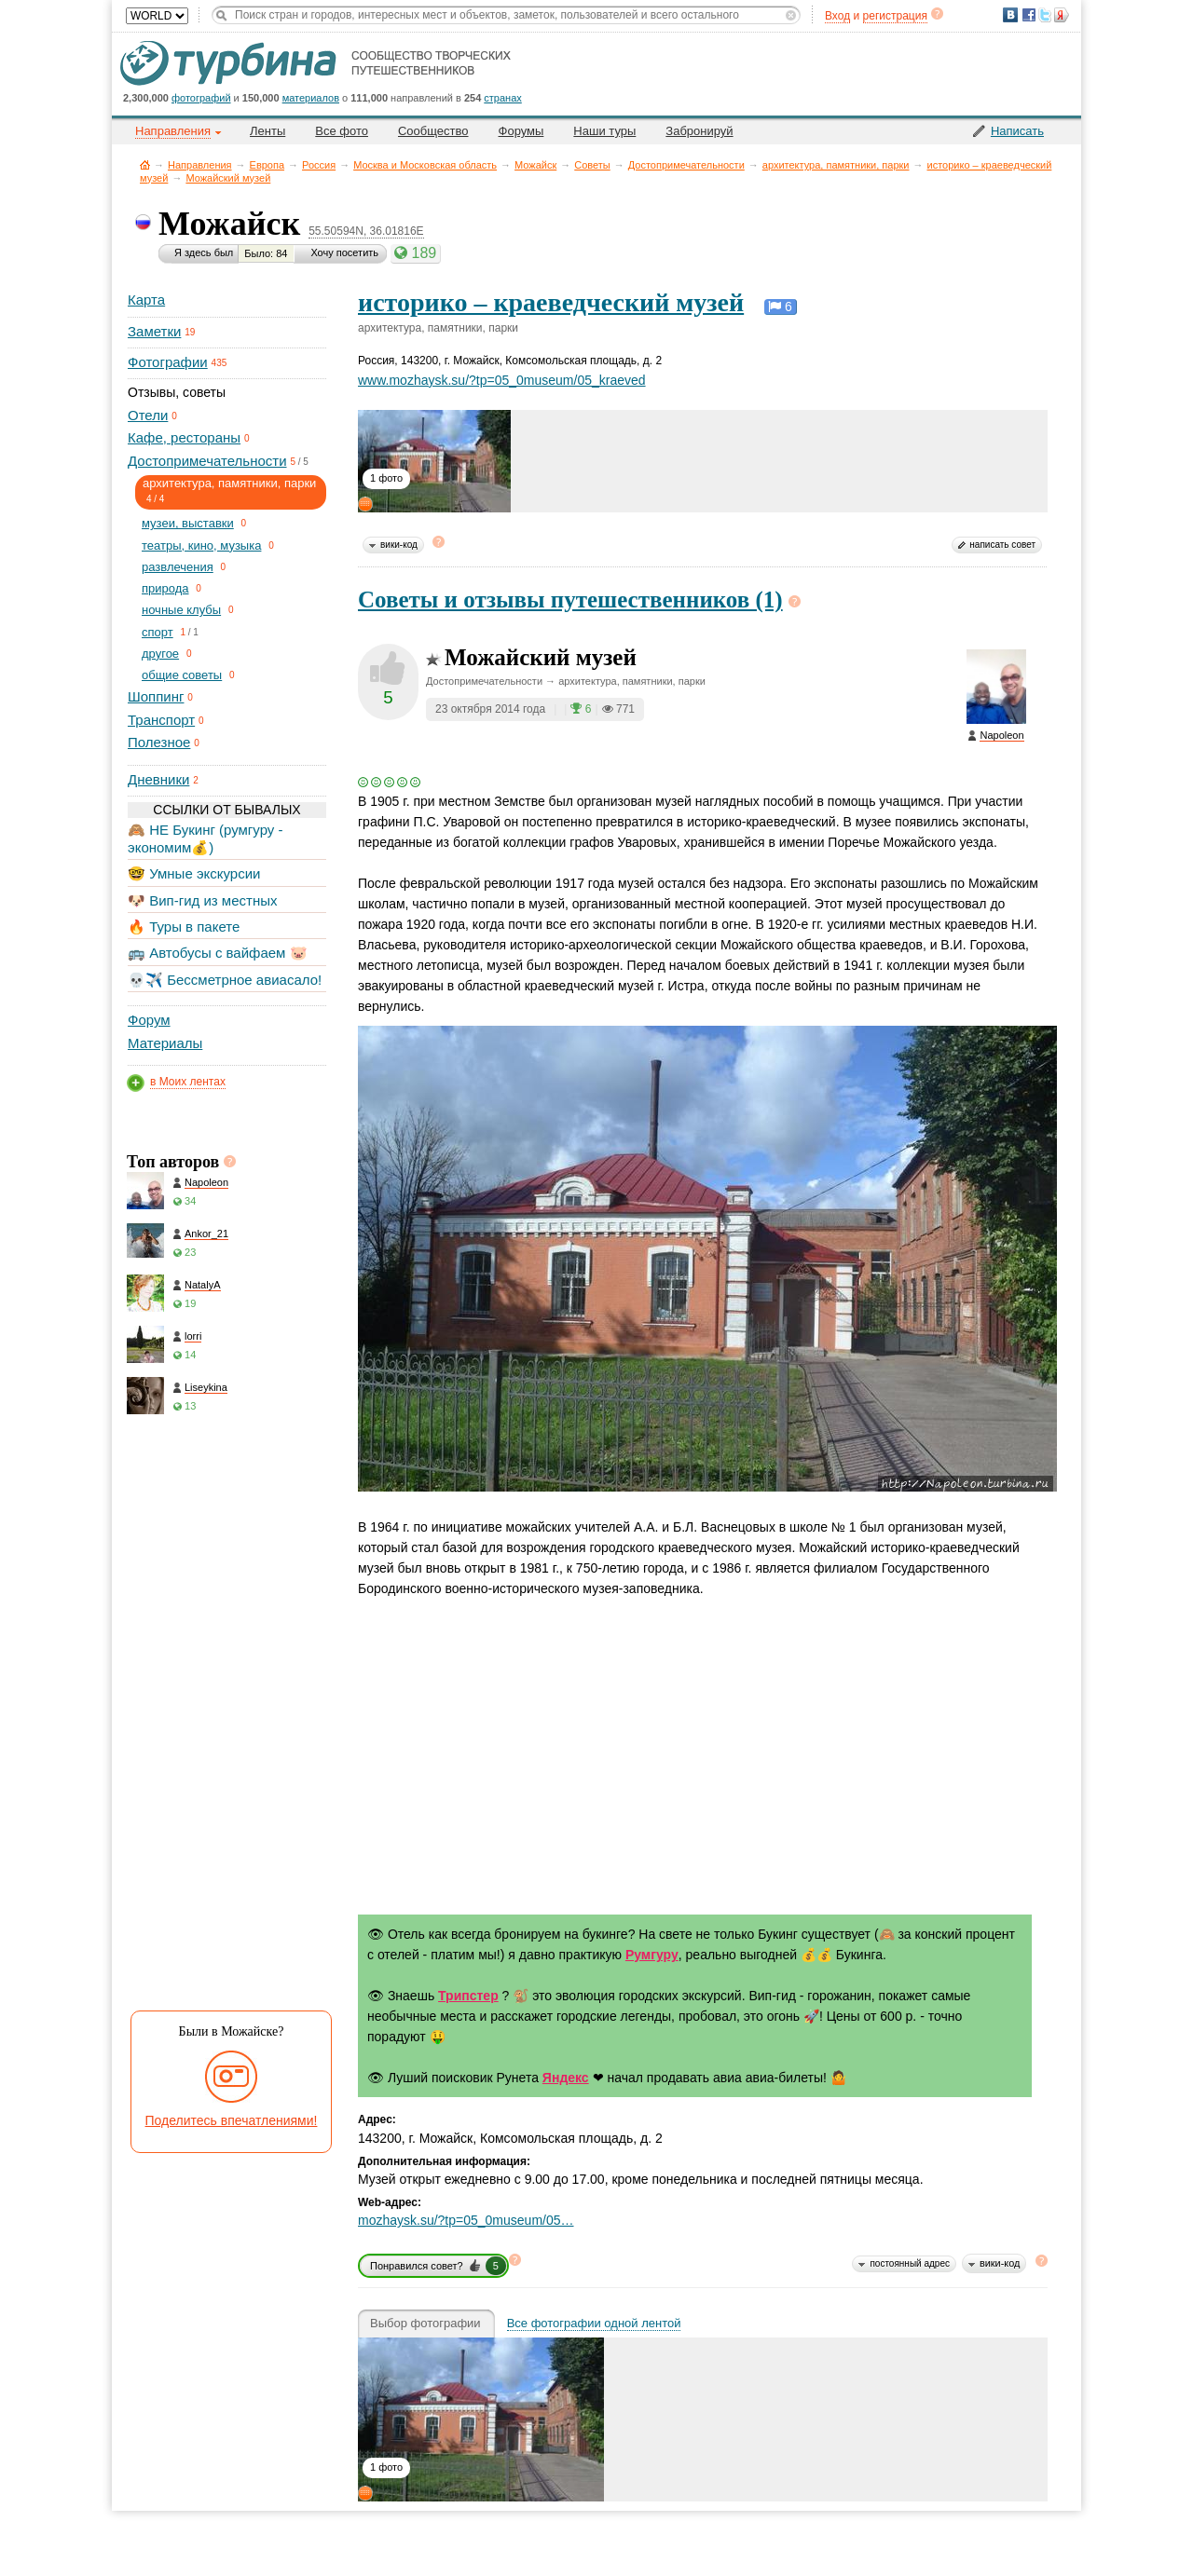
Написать (1017, 131)
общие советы (182, 675)
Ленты (267, 131)
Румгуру (652, 1954)
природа (165, 588)
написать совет (1002, 544)
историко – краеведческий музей (551, 302)
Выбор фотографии (425, 2323)
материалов (310, 97)
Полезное (159, 742)
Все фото (341, 131)
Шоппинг (156, 696)
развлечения (177, 567)
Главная (145, 164)
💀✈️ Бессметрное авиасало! (225, 980)
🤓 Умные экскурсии (194, 873)
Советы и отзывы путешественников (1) (570, 599)
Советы (592, 164)
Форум (149, 1020)
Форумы (521, 131)
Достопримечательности (686, 164)
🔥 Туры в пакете (184, 926)
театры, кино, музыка (201, 545)
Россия (319, 164)
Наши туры (604, 131)
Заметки (154, 331)
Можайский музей (227, 178)
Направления (200, 164)
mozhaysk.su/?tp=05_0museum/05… (466, 2220)
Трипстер (468, 1995)
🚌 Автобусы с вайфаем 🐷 (218, 953)
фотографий (201, 97)
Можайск (535, 164)
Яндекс (565, 2077)
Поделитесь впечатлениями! (231, 2120)
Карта (146, 299)
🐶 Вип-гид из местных (202, 900)
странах (502, 97)
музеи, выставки (188, 523)
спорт (157, 632)
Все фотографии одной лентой (594, 2323)
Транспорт (161, 720)
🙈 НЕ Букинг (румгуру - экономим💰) (205, 838)
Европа (267, 164)
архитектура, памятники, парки (836, 164)
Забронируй (699, 131)
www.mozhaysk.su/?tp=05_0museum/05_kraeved (502, 380)
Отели (148, 415)
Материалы (165, 1043)
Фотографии (168, 362)
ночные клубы (181, 610)
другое (160, 654)
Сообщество (433, 131)
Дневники (158, 779)
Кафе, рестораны (184, 437)
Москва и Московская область (425, 164)
